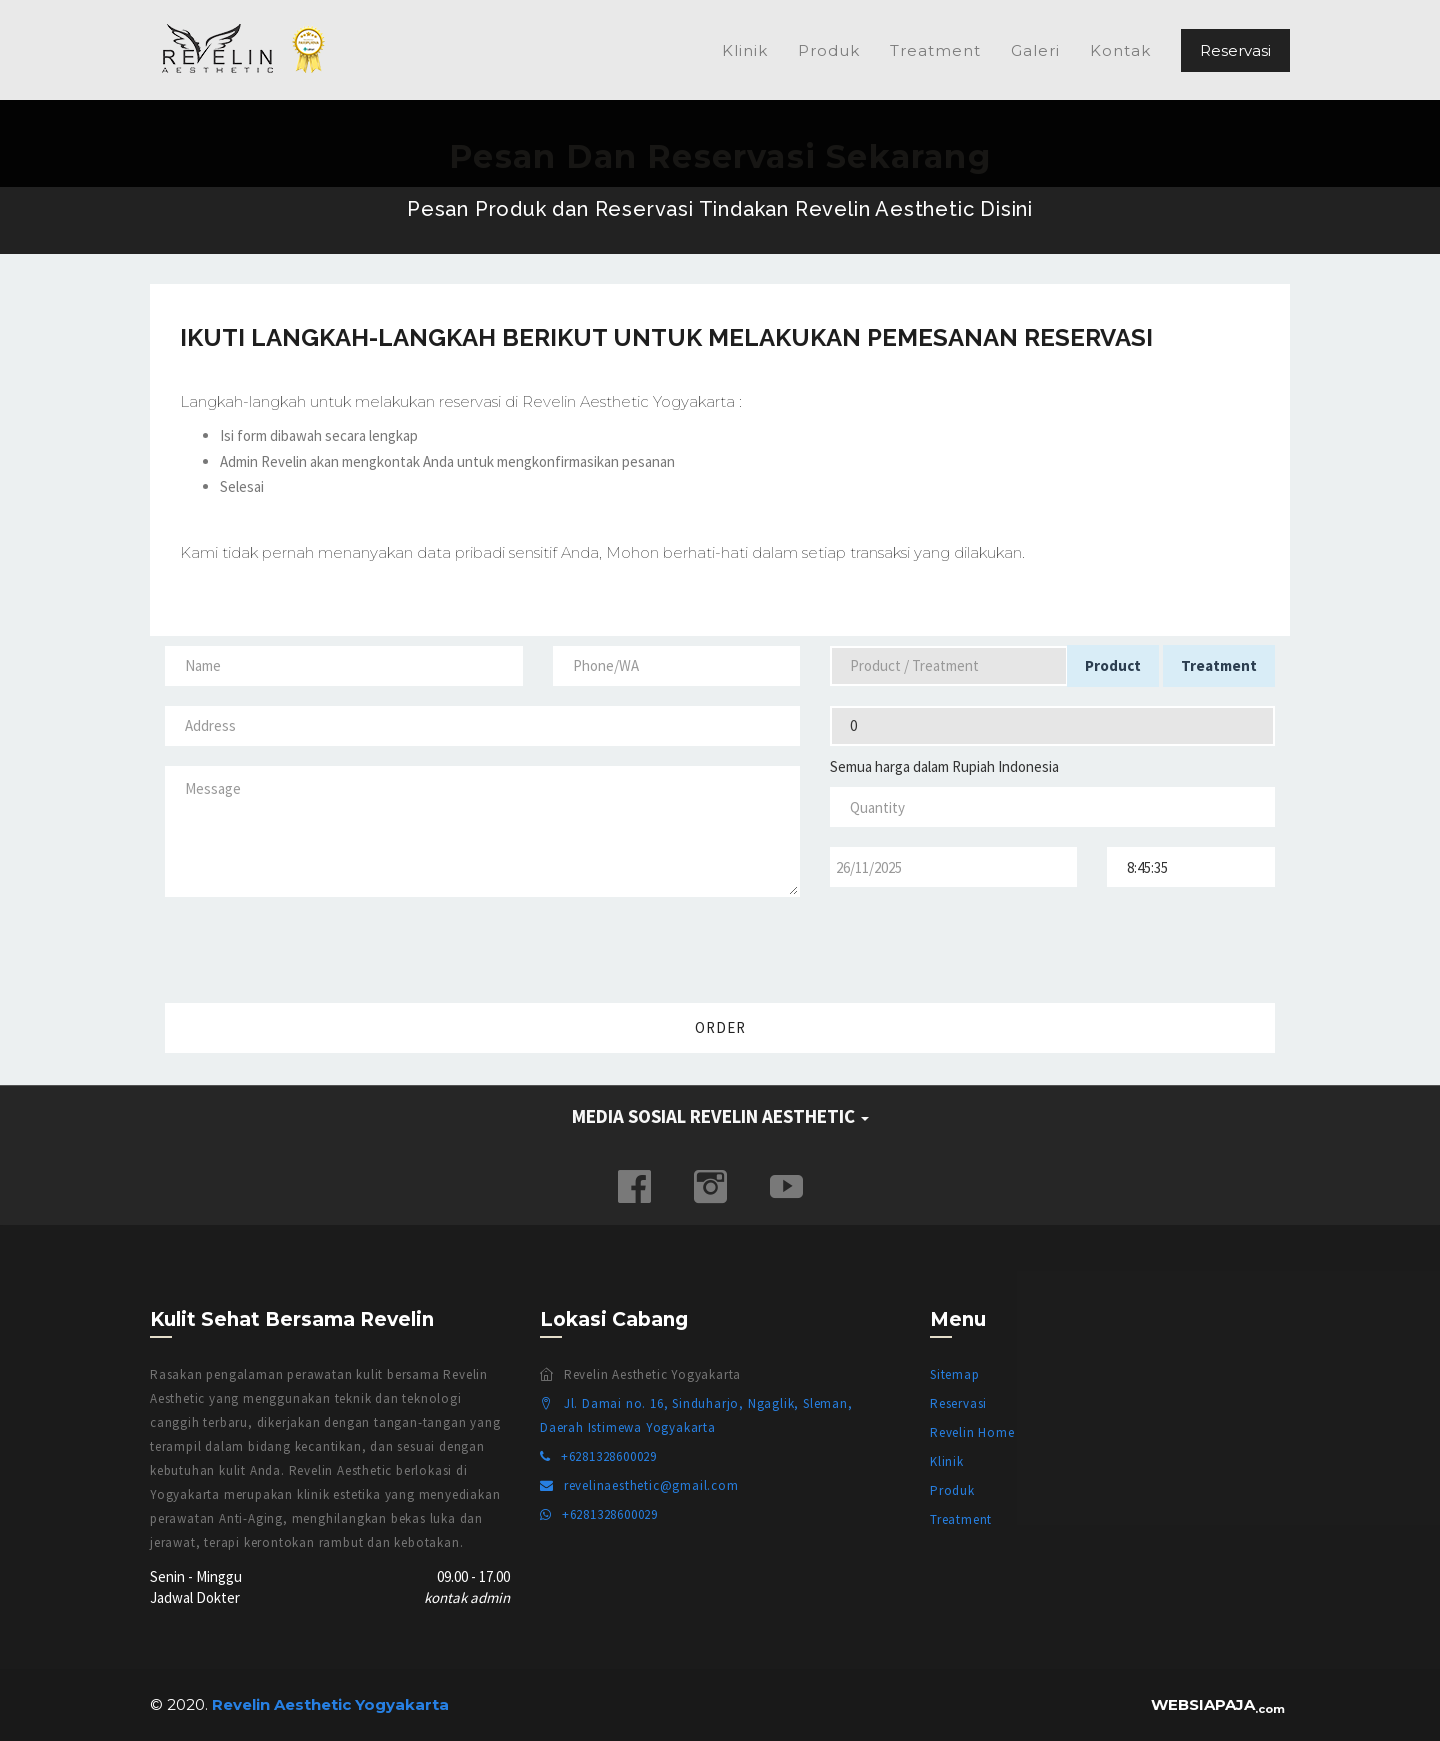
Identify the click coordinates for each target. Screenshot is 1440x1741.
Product (1113, 665)
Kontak (1120, 50)
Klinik (745, 50)
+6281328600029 (598, 1456)
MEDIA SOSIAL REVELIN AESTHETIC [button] (720, 1116)
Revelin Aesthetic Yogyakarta (250, 49)
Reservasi (1235, 50)
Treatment (935, 50)
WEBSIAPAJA (1218, 1704)
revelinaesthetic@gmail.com (639, 1485)
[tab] (720, 1117)
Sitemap (955, 1374)
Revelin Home (972, 1432)
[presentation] (1138, 946)
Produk (829, 50)
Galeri (1035, 50)
